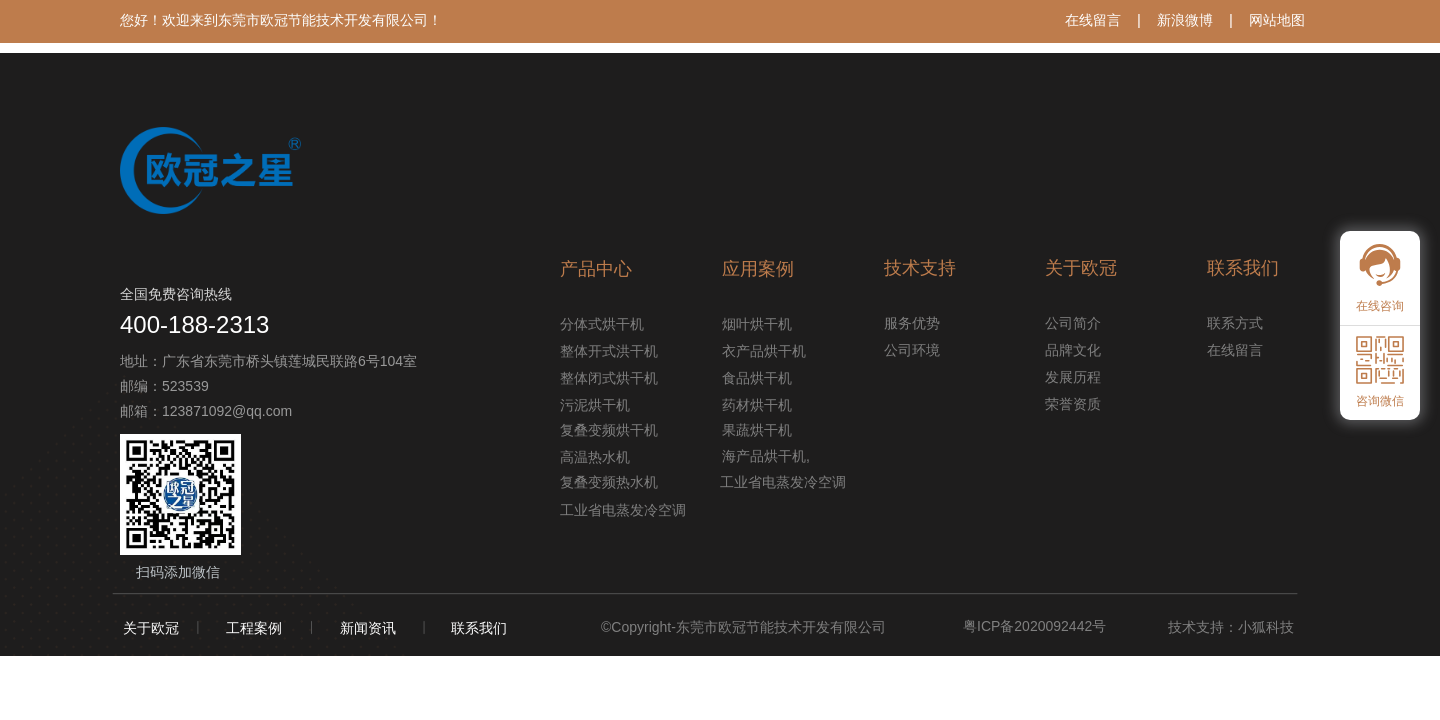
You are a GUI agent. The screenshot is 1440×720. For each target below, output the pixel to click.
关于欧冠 (151, 628)
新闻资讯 (368, 628)
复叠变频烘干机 (609, 430)
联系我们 (479, 628)
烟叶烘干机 (757, 324)
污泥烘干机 (595, 405)
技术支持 (920, 268)
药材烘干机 (757, 405)
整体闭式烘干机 (609, 378)
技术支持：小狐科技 (1231, 627)
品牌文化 (1073, 350)
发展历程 (1073, 377)
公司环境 (912, 350)
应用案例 (758, 269)
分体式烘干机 (602, 324)
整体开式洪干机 (609, 351)
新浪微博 (1185, 20)
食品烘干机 (757, 378)
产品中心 (596, 269)
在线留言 (1093, 20)
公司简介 (1073, 323)
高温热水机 (595, 457)
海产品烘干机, (766, 456)
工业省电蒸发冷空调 (613, 510)
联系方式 (1235, 323)
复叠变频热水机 (609, 482)
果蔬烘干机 (757, 430)
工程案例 (254, 628)
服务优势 (912, 323)
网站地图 (1277, 20)
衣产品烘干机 (764, 351)
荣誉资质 (1073, 404)
